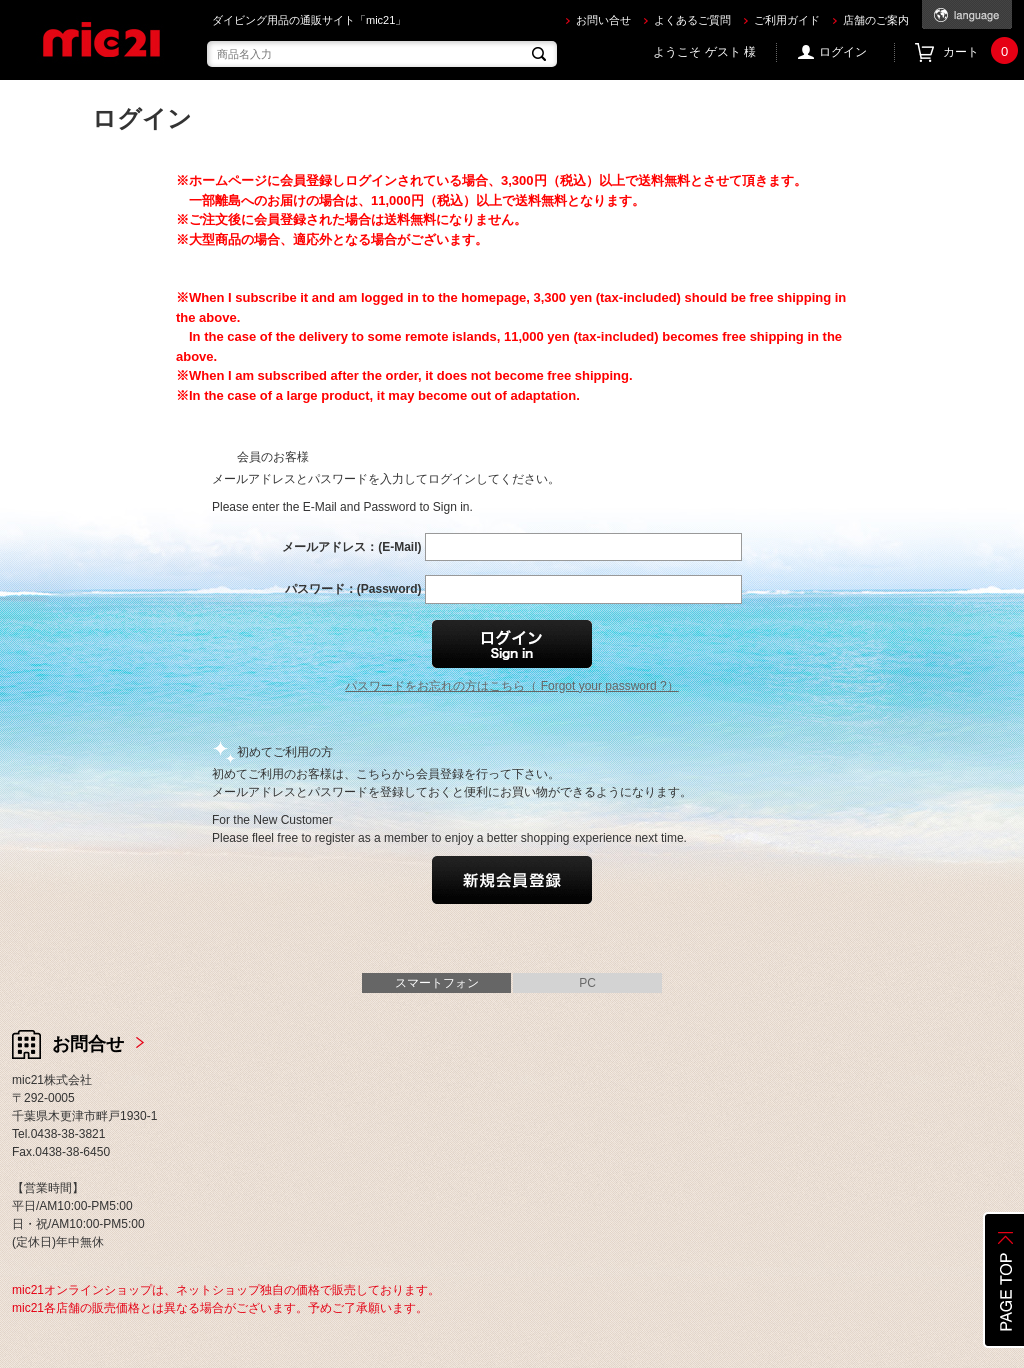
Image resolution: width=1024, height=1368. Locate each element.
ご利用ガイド (787, 20)
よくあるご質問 (692, 20)
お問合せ (88, 1044)
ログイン (843, 52)
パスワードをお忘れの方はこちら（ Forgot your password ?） (511, 686)
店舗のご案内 (876, 20)
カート (977, 52)
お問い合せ (603, 20)
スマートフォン (437, 983)
